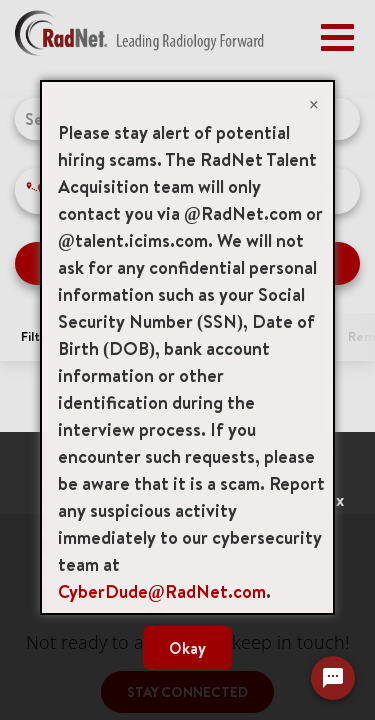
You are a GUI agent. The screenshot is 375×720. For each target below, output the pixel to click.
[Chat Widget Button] (333, 678)
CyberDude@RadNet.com (162, 591)
